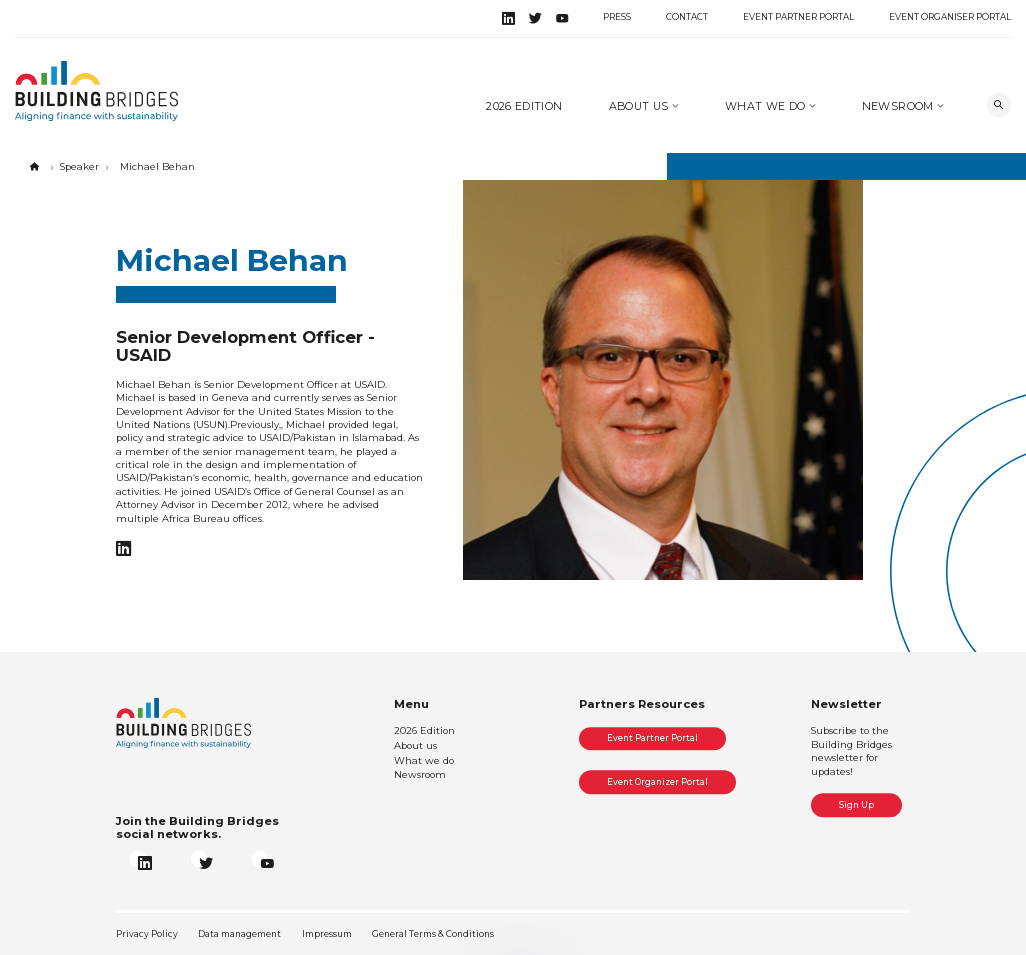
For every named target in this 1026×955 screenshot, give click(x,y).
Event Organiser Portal (950, 17)
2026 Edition (524, 106)
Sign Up (856, 805)
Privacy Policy (147, 934)
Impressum (327, 934)
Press (617, 17)
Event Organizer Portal (657, 782)
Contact (687, 17)
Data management (239, 934)
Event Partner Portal (798, 17)
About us (640, 106)
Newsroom (899, 106)
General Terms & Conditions (433, 934)
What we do (767, 106)
